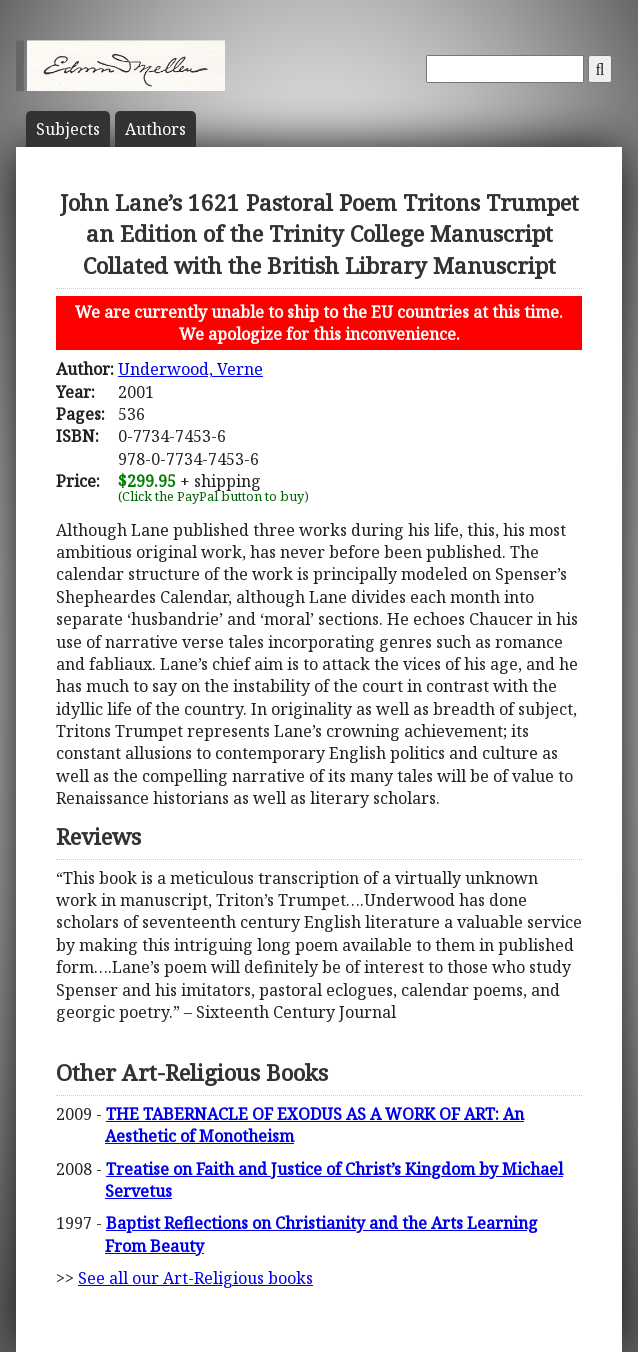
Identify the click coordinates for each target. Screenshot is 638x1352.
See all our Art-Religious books (195, 1278)
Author (155, 129)
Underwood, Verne (190, 369)
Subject (68, 129)
